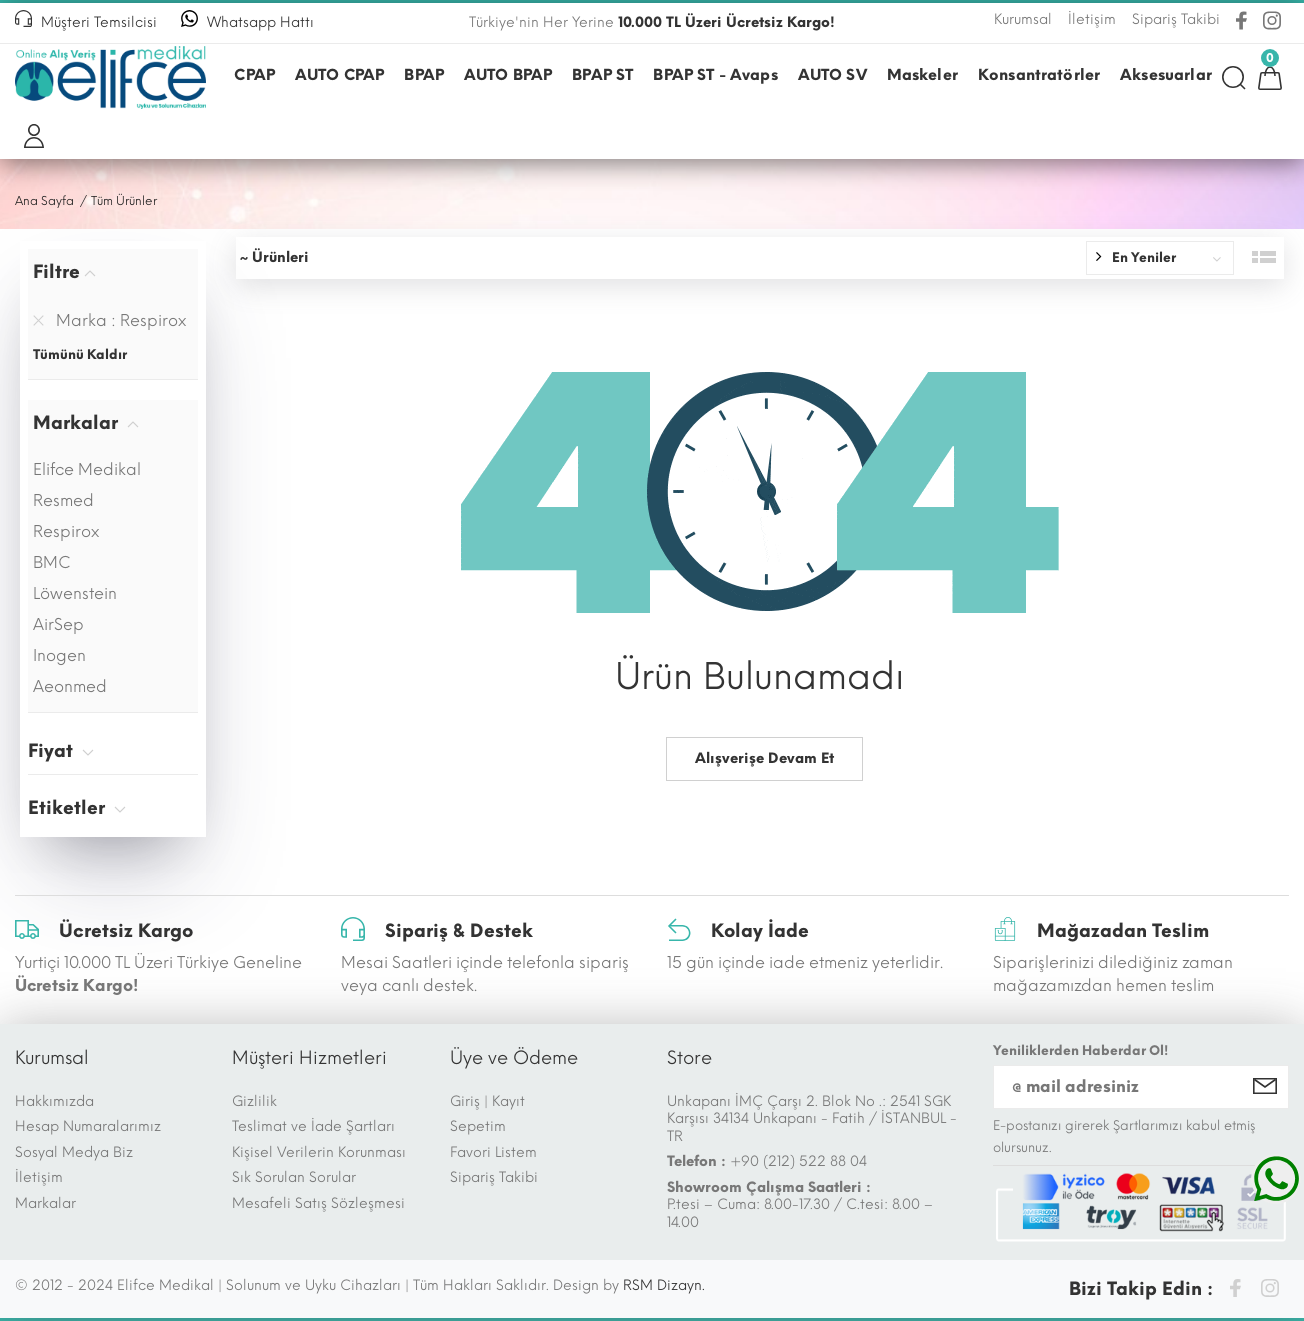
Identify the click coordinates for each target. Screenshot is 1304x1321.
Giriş (465, 1101)
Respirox (66, 531)
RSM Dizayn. (664, 1285)
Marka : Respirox (109, 320)
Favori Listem (493, 1152)
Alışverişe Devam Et (764, 758)
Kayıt (508, 1101)
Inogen (59, 655)
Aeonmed (70, 686)
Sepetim (478, 1126)
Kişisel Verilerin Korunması (319, 1152)
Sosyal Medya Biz (74, 1152)
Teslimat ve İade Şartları (313, 1126)
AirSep (58, 624)
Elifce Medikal (87, 469)
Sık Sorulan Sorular (294, 1177)
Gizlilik (254, 1101)
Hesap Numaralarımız (88, 1126)
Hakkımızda (54, 1101)
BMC (51, 562)
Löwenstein (75, 593)
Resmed (63, 500)
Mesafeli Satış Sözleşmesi (318, 1203)
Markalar (45, 1203)
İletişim (39, 1177)
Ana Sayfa (44, 201)
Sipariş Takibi (494, 1177)
